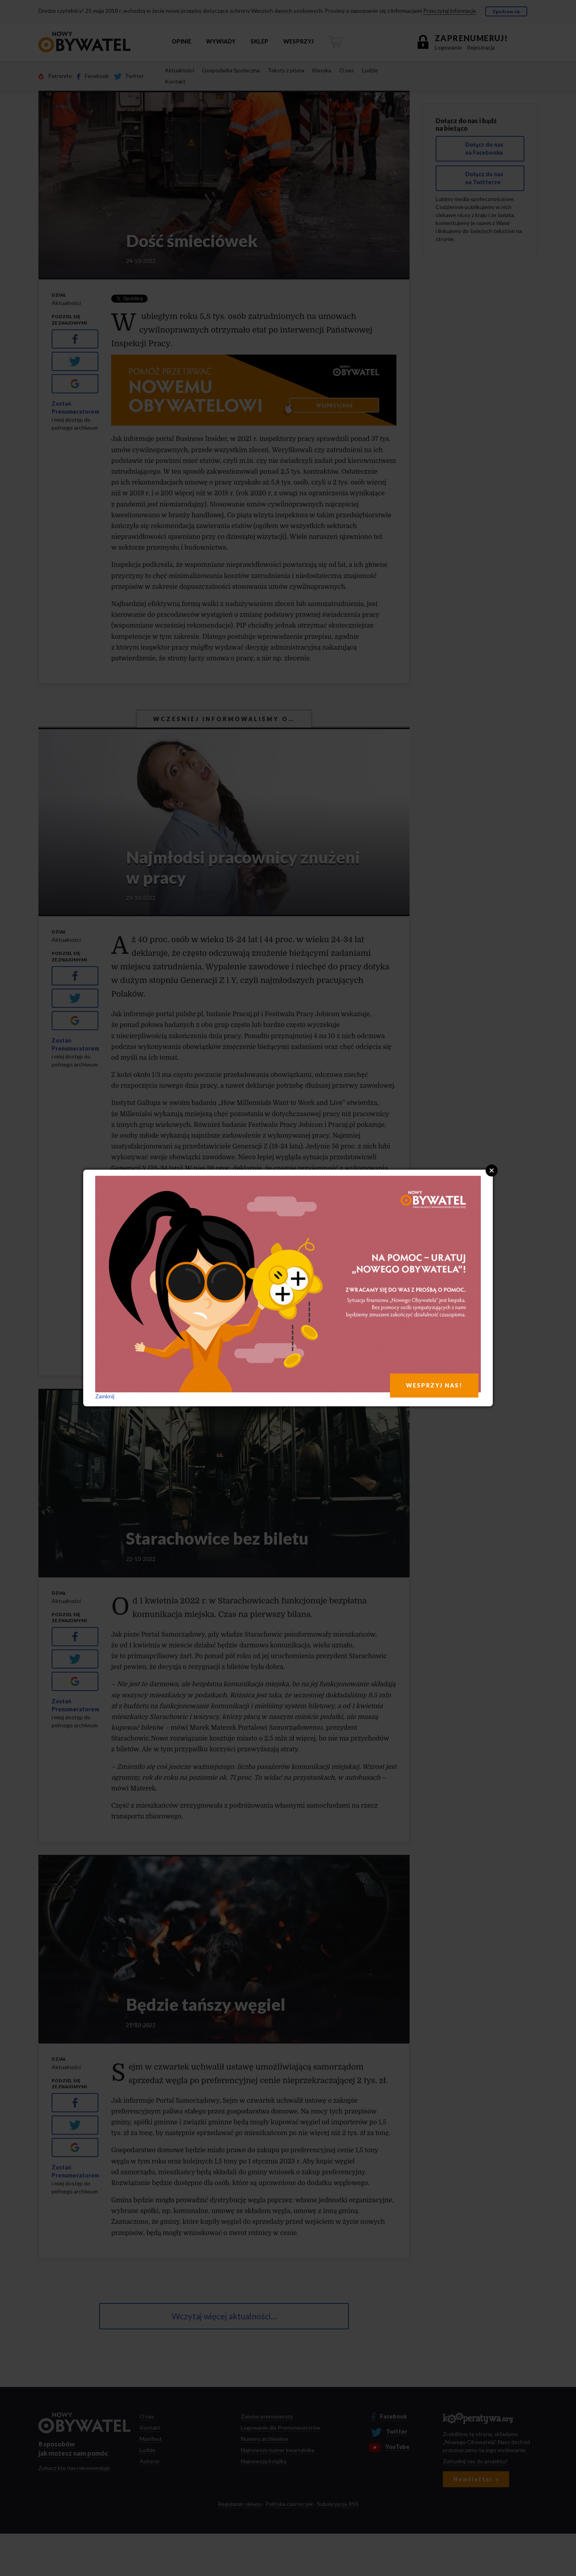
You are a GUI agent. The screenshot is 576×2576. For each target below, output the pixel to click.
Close (492, 1170)
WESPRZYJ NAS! (434, 1385)
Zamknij (104, 1396)
